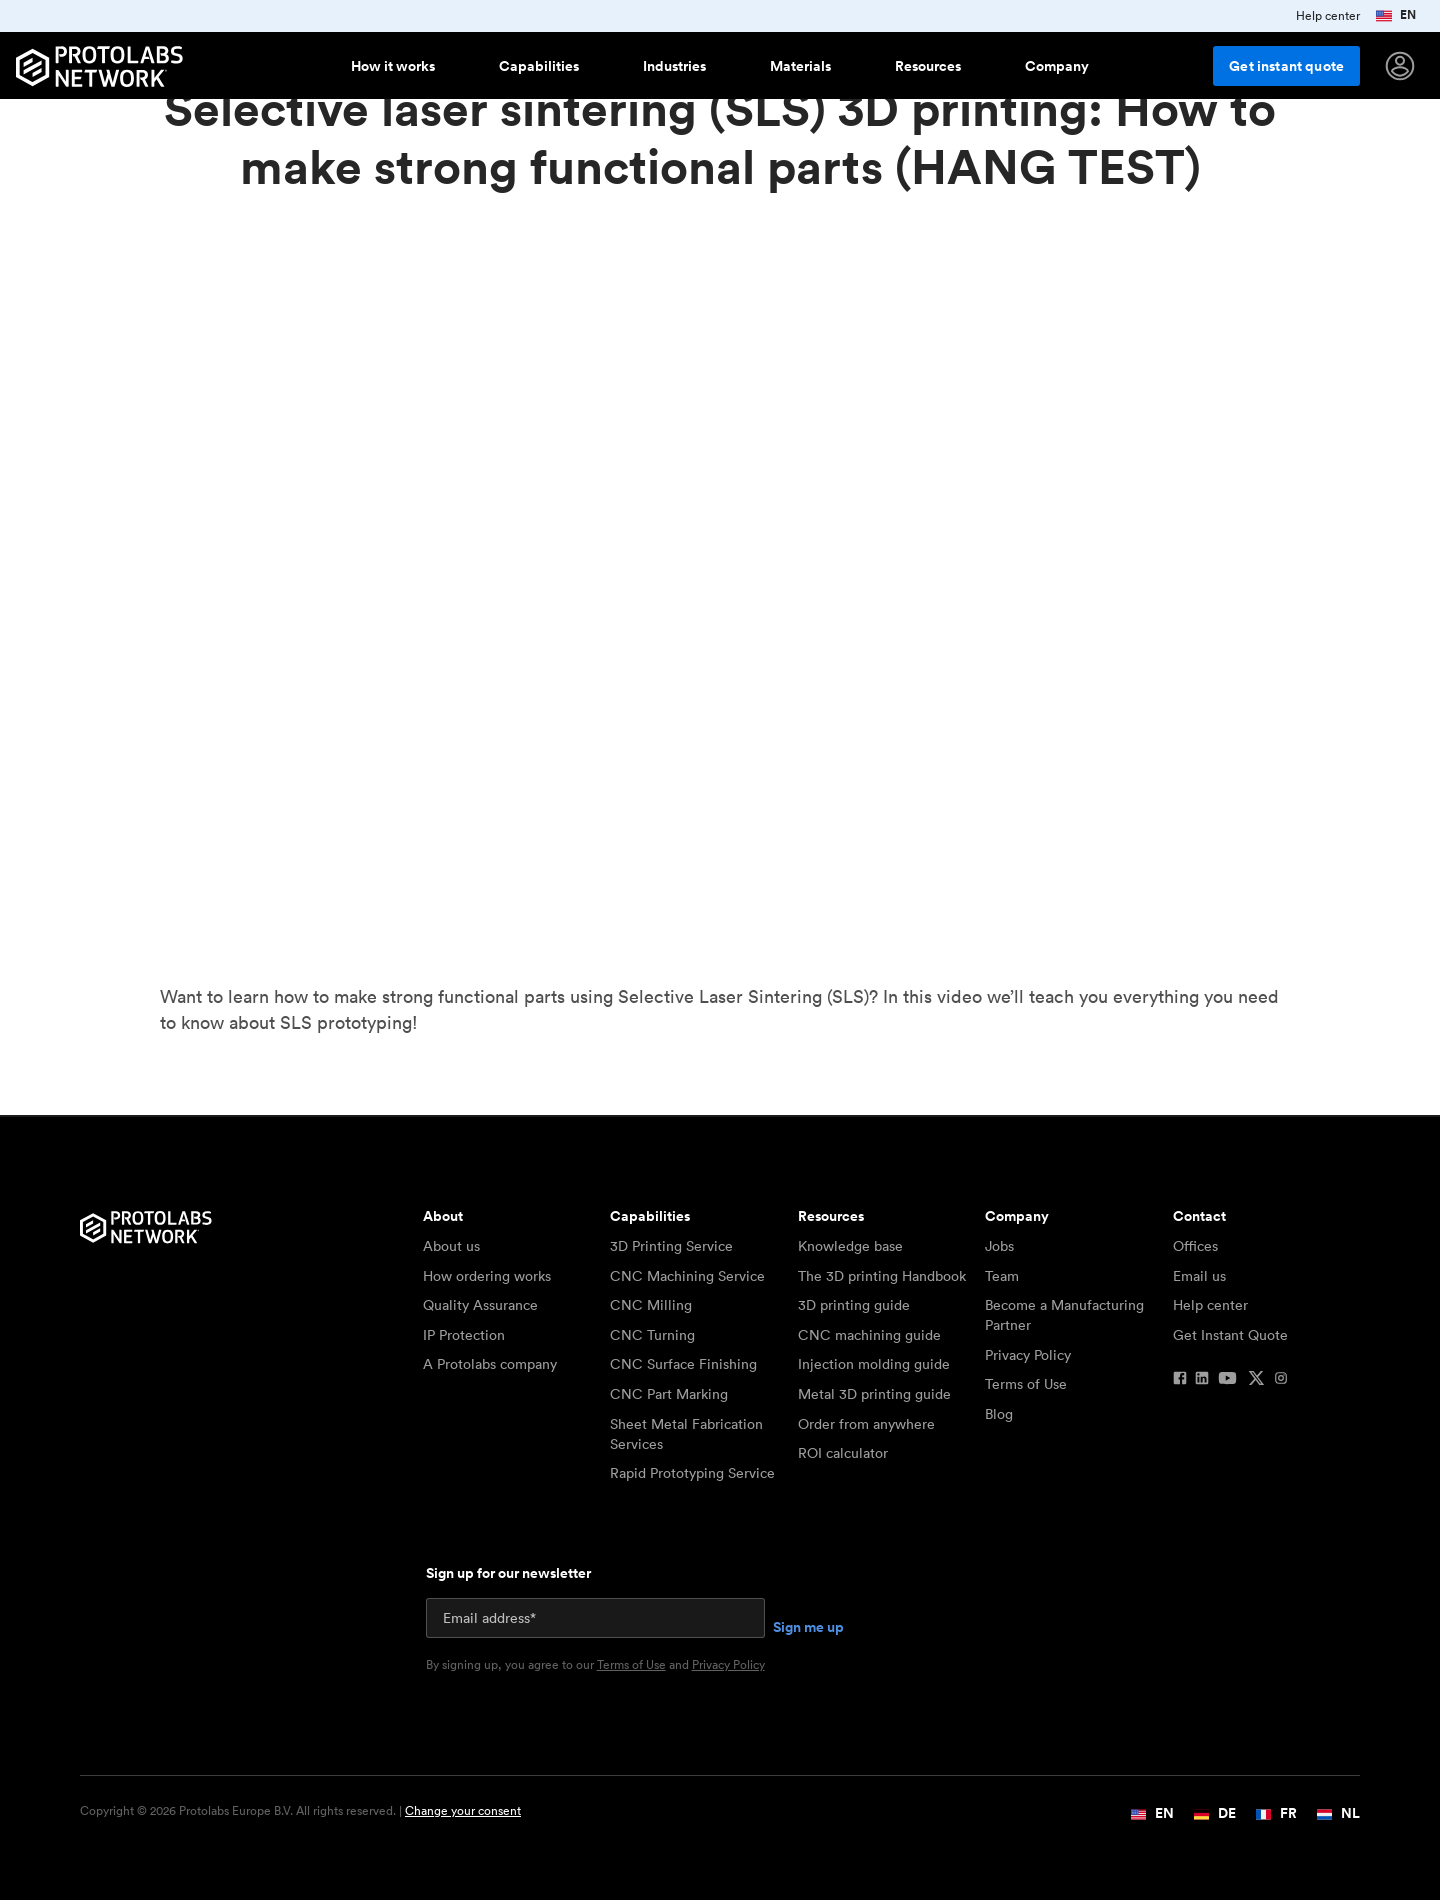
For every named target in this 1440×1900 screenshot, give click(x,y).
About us (451, 1246)
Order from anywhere (866, 1424)
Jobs (999, 1246)
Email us (1199, 1276)
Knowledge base (850, 1246)
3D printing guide (854, 1305)
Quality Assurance (480, 1305)
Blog (999, 1414)
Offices (1195, 1246)
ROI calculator (843, 1453)
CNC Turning (652, 1335)
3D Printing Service (671, 1246)
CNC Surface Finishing (683, 1364)
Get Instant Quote (1230, 1335)
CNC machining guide (869, 1335)
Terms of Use (1026, 1384)
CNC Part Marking (669, 1394)
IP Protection (464, 1335)
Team (1002, 1276)
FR (1276, 1813)
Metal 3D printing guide (874, 1394)
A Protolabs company (490, 1364)
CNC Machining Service (687, 1276)
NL (1338, 1813)
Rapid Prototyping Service (692, 1473)
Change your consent (463, 1810)
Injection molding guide (874, 1364)
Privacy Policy (1028, 1355)
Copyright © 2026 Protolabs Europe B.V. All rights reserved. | (300, 1811)
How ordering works (487, 1276)
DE (1215, 1813)
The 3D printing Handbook (882, 1276)
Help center (1210, 1305)
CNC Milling (651, 1305)
